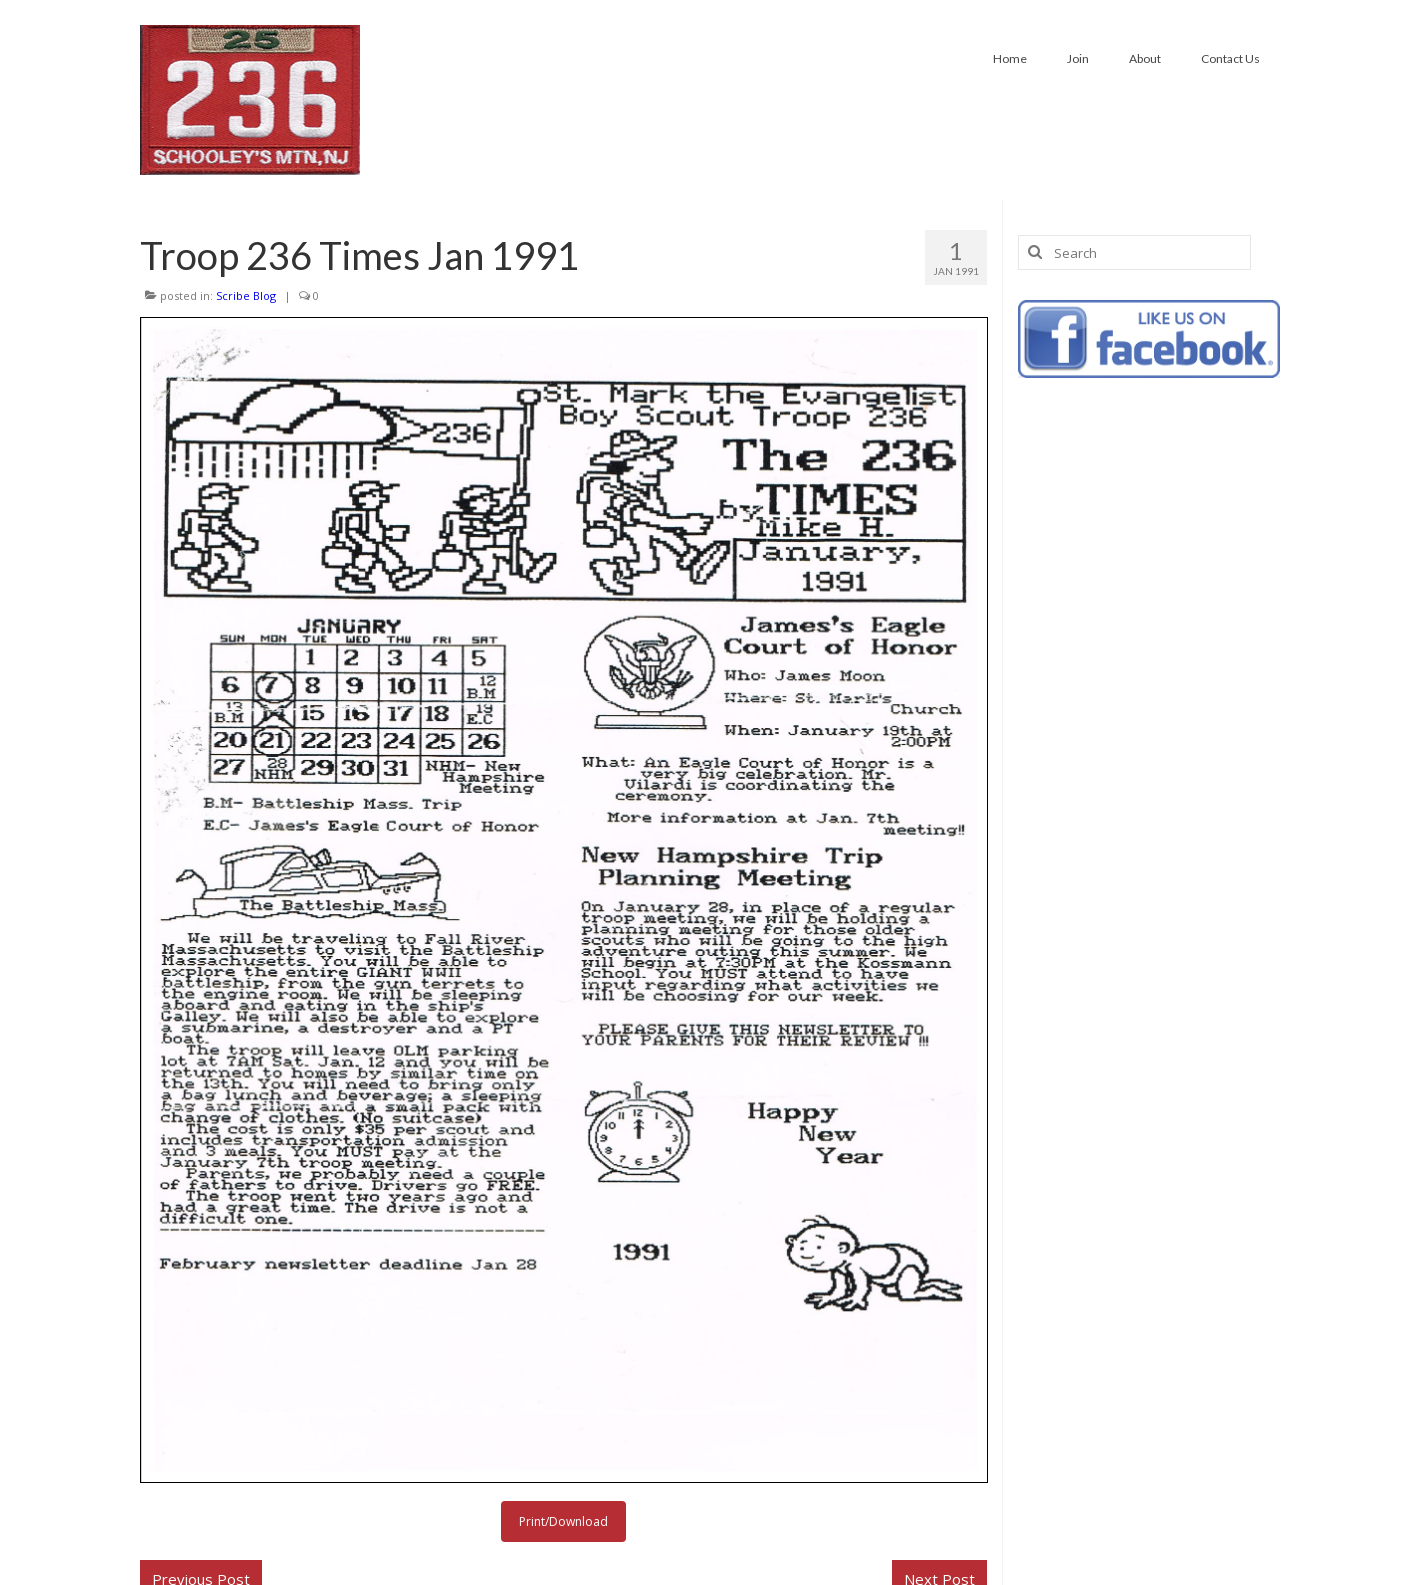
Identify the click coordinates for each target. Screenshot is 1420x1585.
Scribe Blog (246, 295)
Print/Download (563, 1521)
